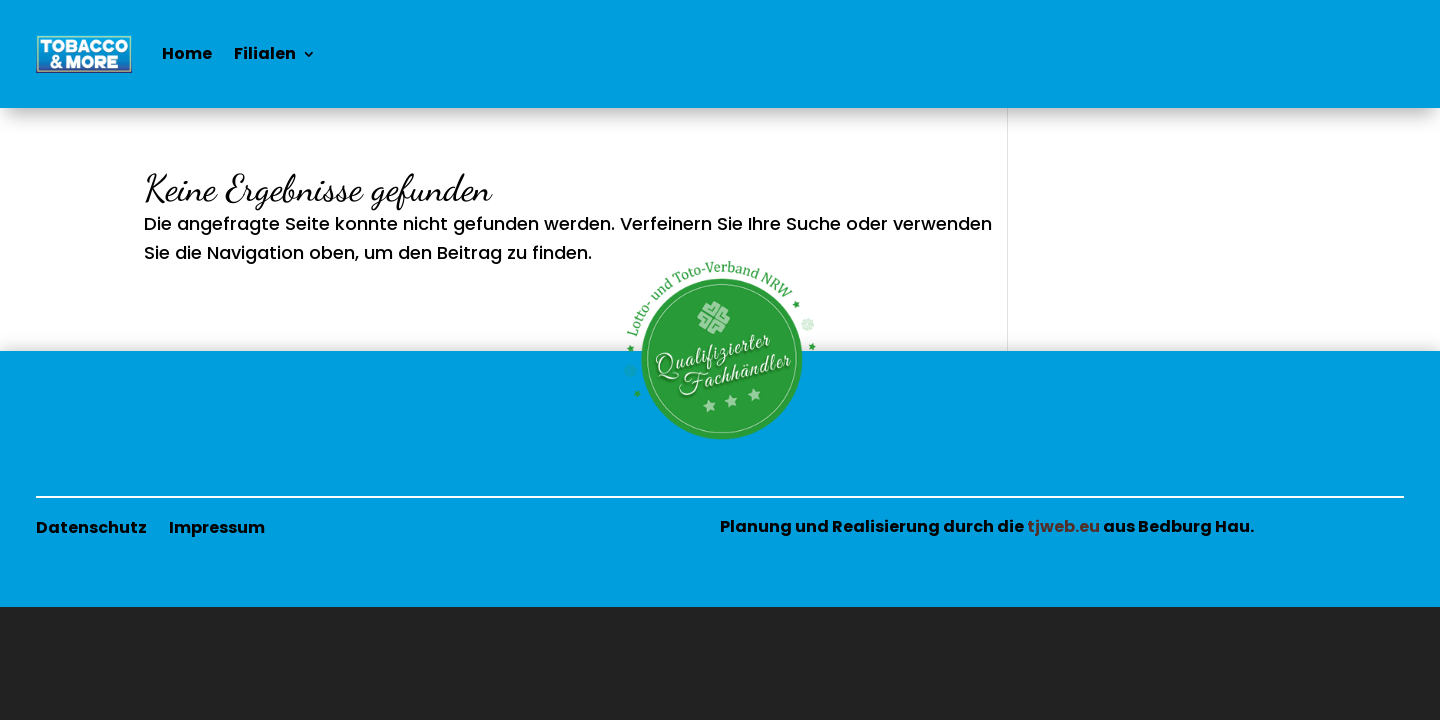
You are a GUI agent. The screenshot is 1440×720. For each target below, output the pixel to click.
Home (187, 53)
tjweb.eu (1063, 526)
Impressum (217, 525)
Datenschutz (91, 525)
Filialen (265, 53)
